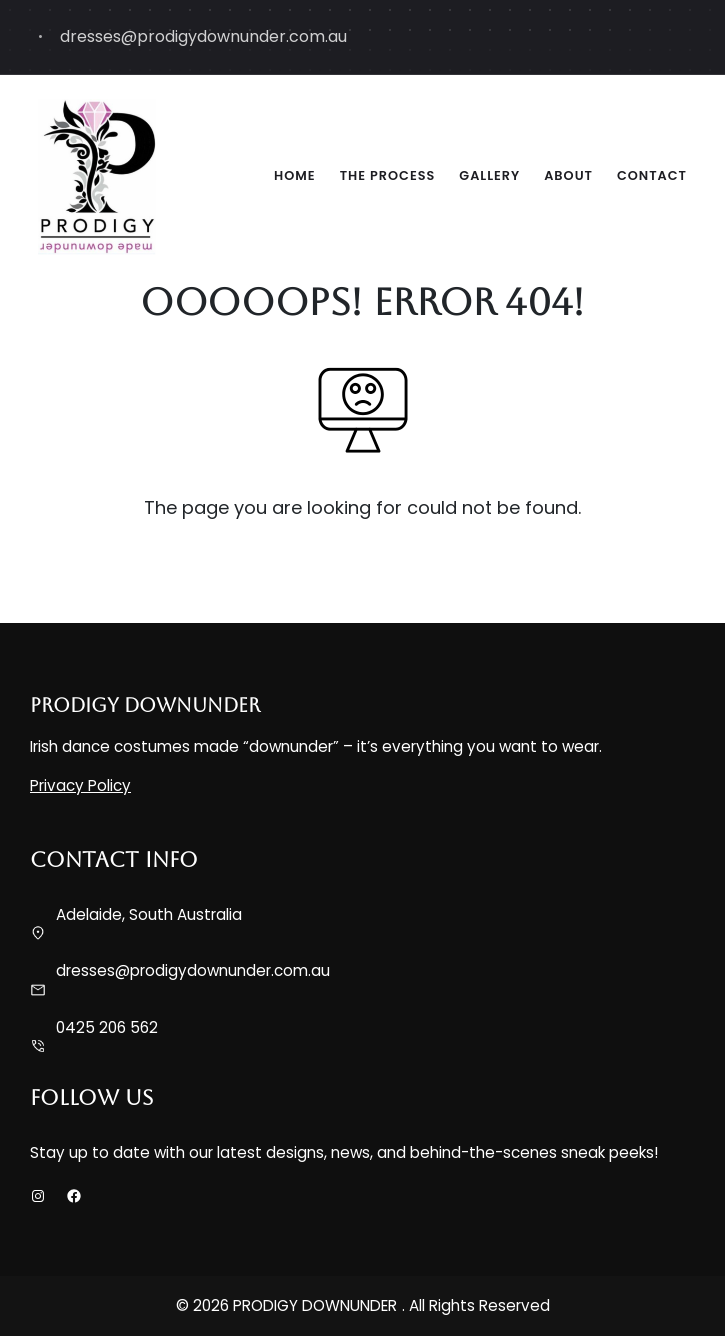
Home (295, 176)
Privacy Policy (80, 785)
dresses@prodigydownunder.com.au (193, 970)
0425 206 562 (107, 1027)
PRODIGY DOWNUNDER (145, 705)
